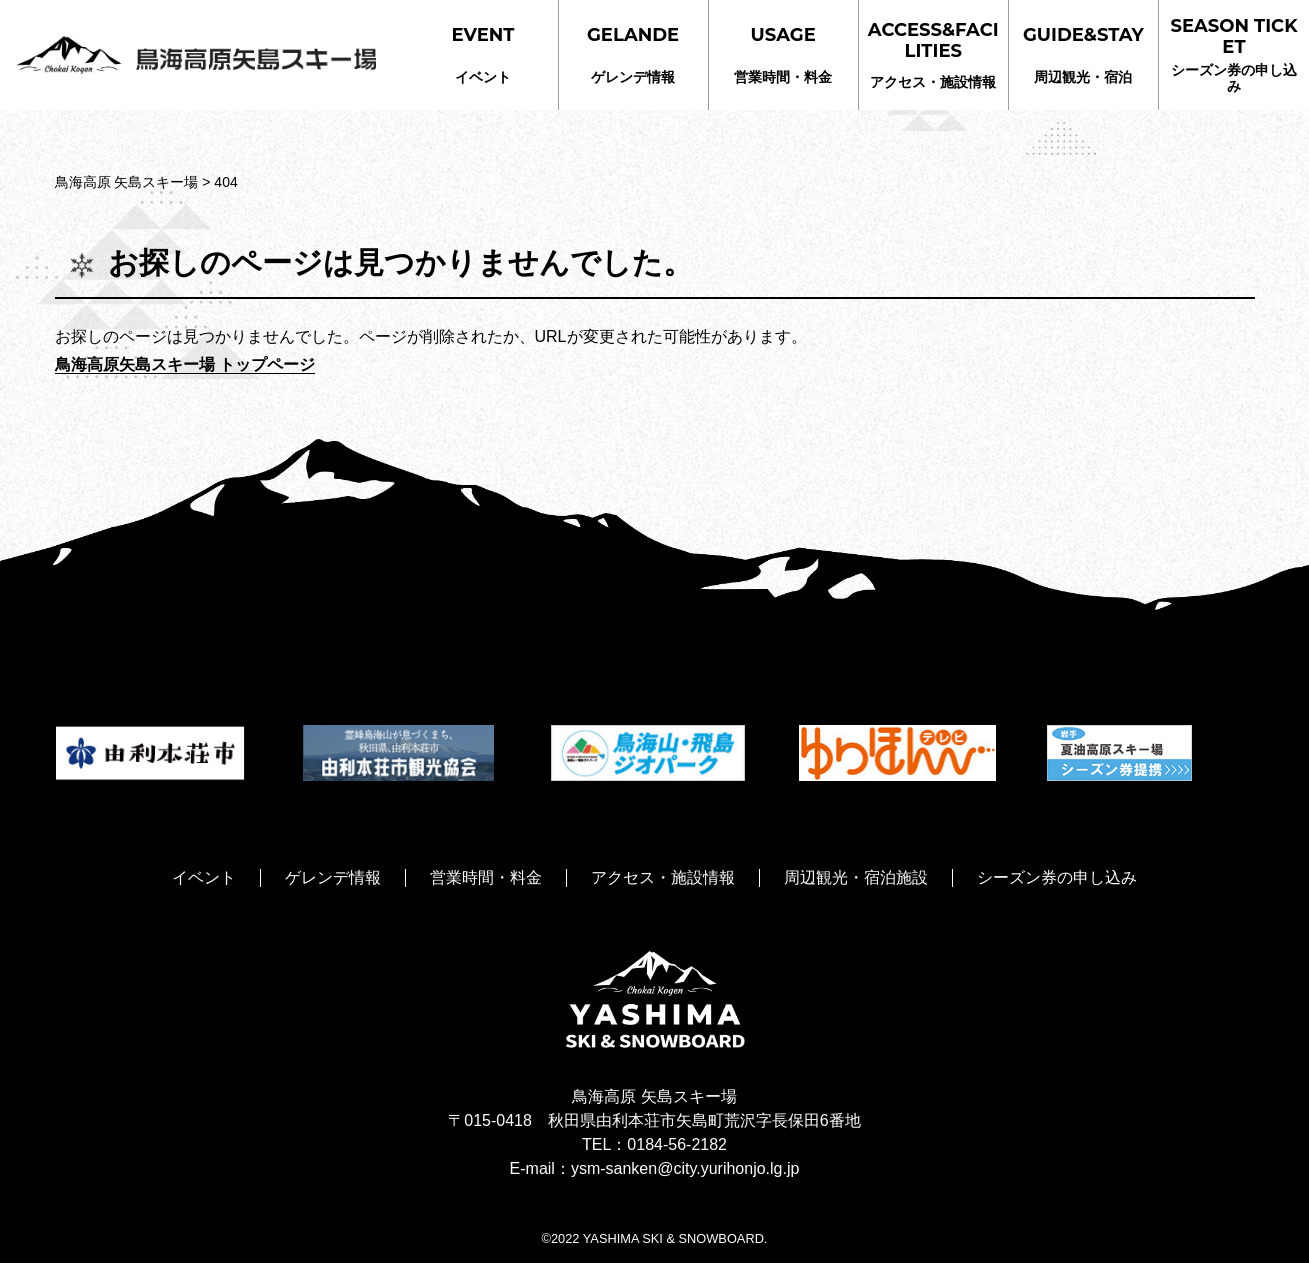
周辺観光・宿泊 (1083, 54)
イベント (483, 54)
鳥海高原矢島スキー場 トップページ (185, 364)
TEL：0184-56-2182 (654, 1144)
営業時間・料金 (783, 54)
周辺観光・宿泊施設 (856, 877)
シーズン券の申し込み (1234, 54)
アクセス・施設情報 (933, 54)
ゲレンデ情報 (633, 54)
